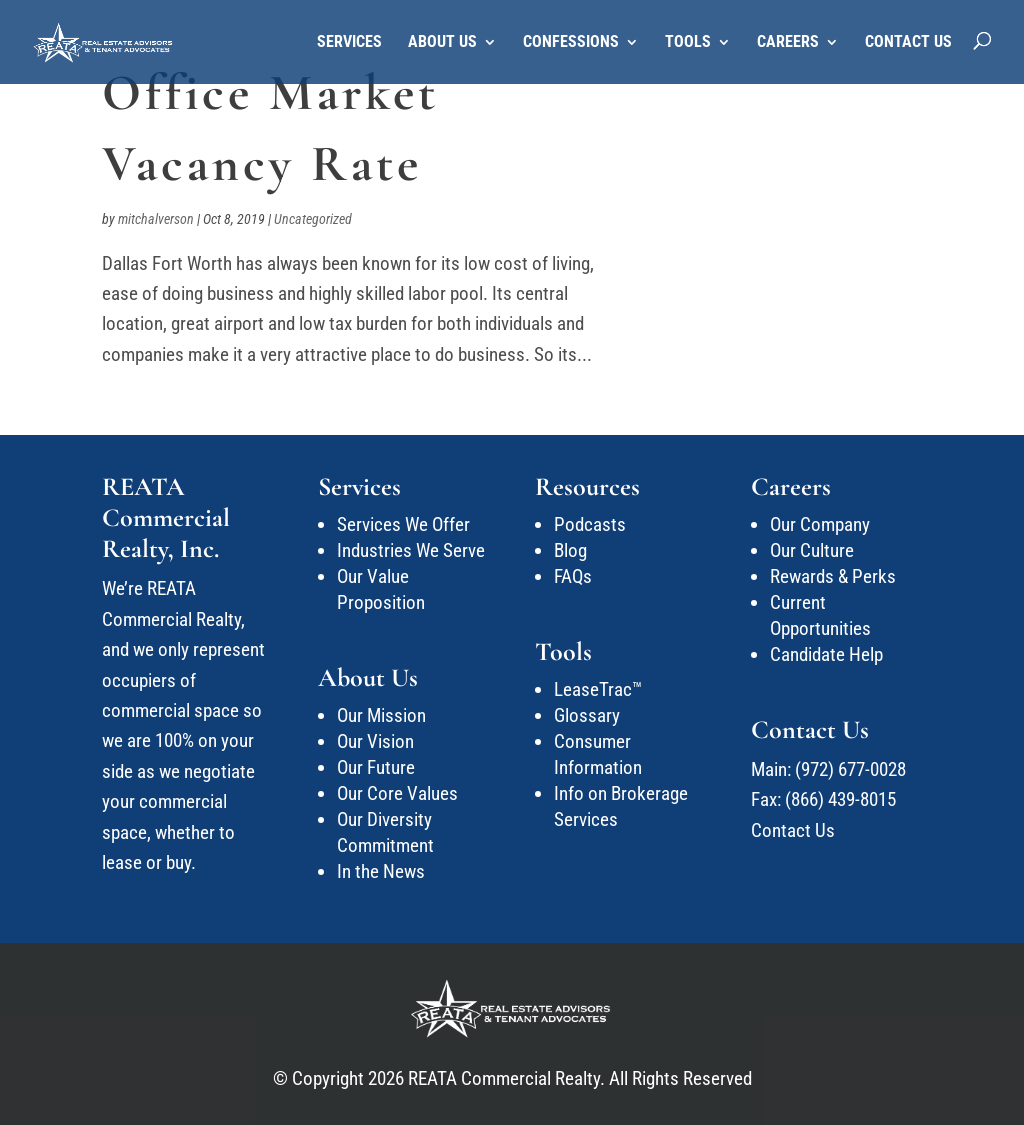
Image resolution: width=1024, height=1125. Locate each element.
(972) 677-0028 (850, 769)
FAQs (573, 576)
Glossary (587, 715)
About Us (442, 43)
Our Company (820, 524)
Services (349, 43)
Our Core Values (397, 793)
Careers (788, 43)
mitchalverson (156, 219)
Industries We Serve (411, 550)
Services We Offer (403, 524)
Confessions (571, 43)
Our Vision (375, 741)
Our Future (376, 767)
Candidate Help (826, 654)
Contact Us (908, 43)
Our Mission (381, 715)
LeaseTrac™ (598, 689)
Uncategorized (313, 219)
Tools (688, 43)
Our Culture (812, 550)
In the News (381, 871)
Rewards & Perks (833, 576)
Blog (570, 550)
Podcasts (590, 524)
